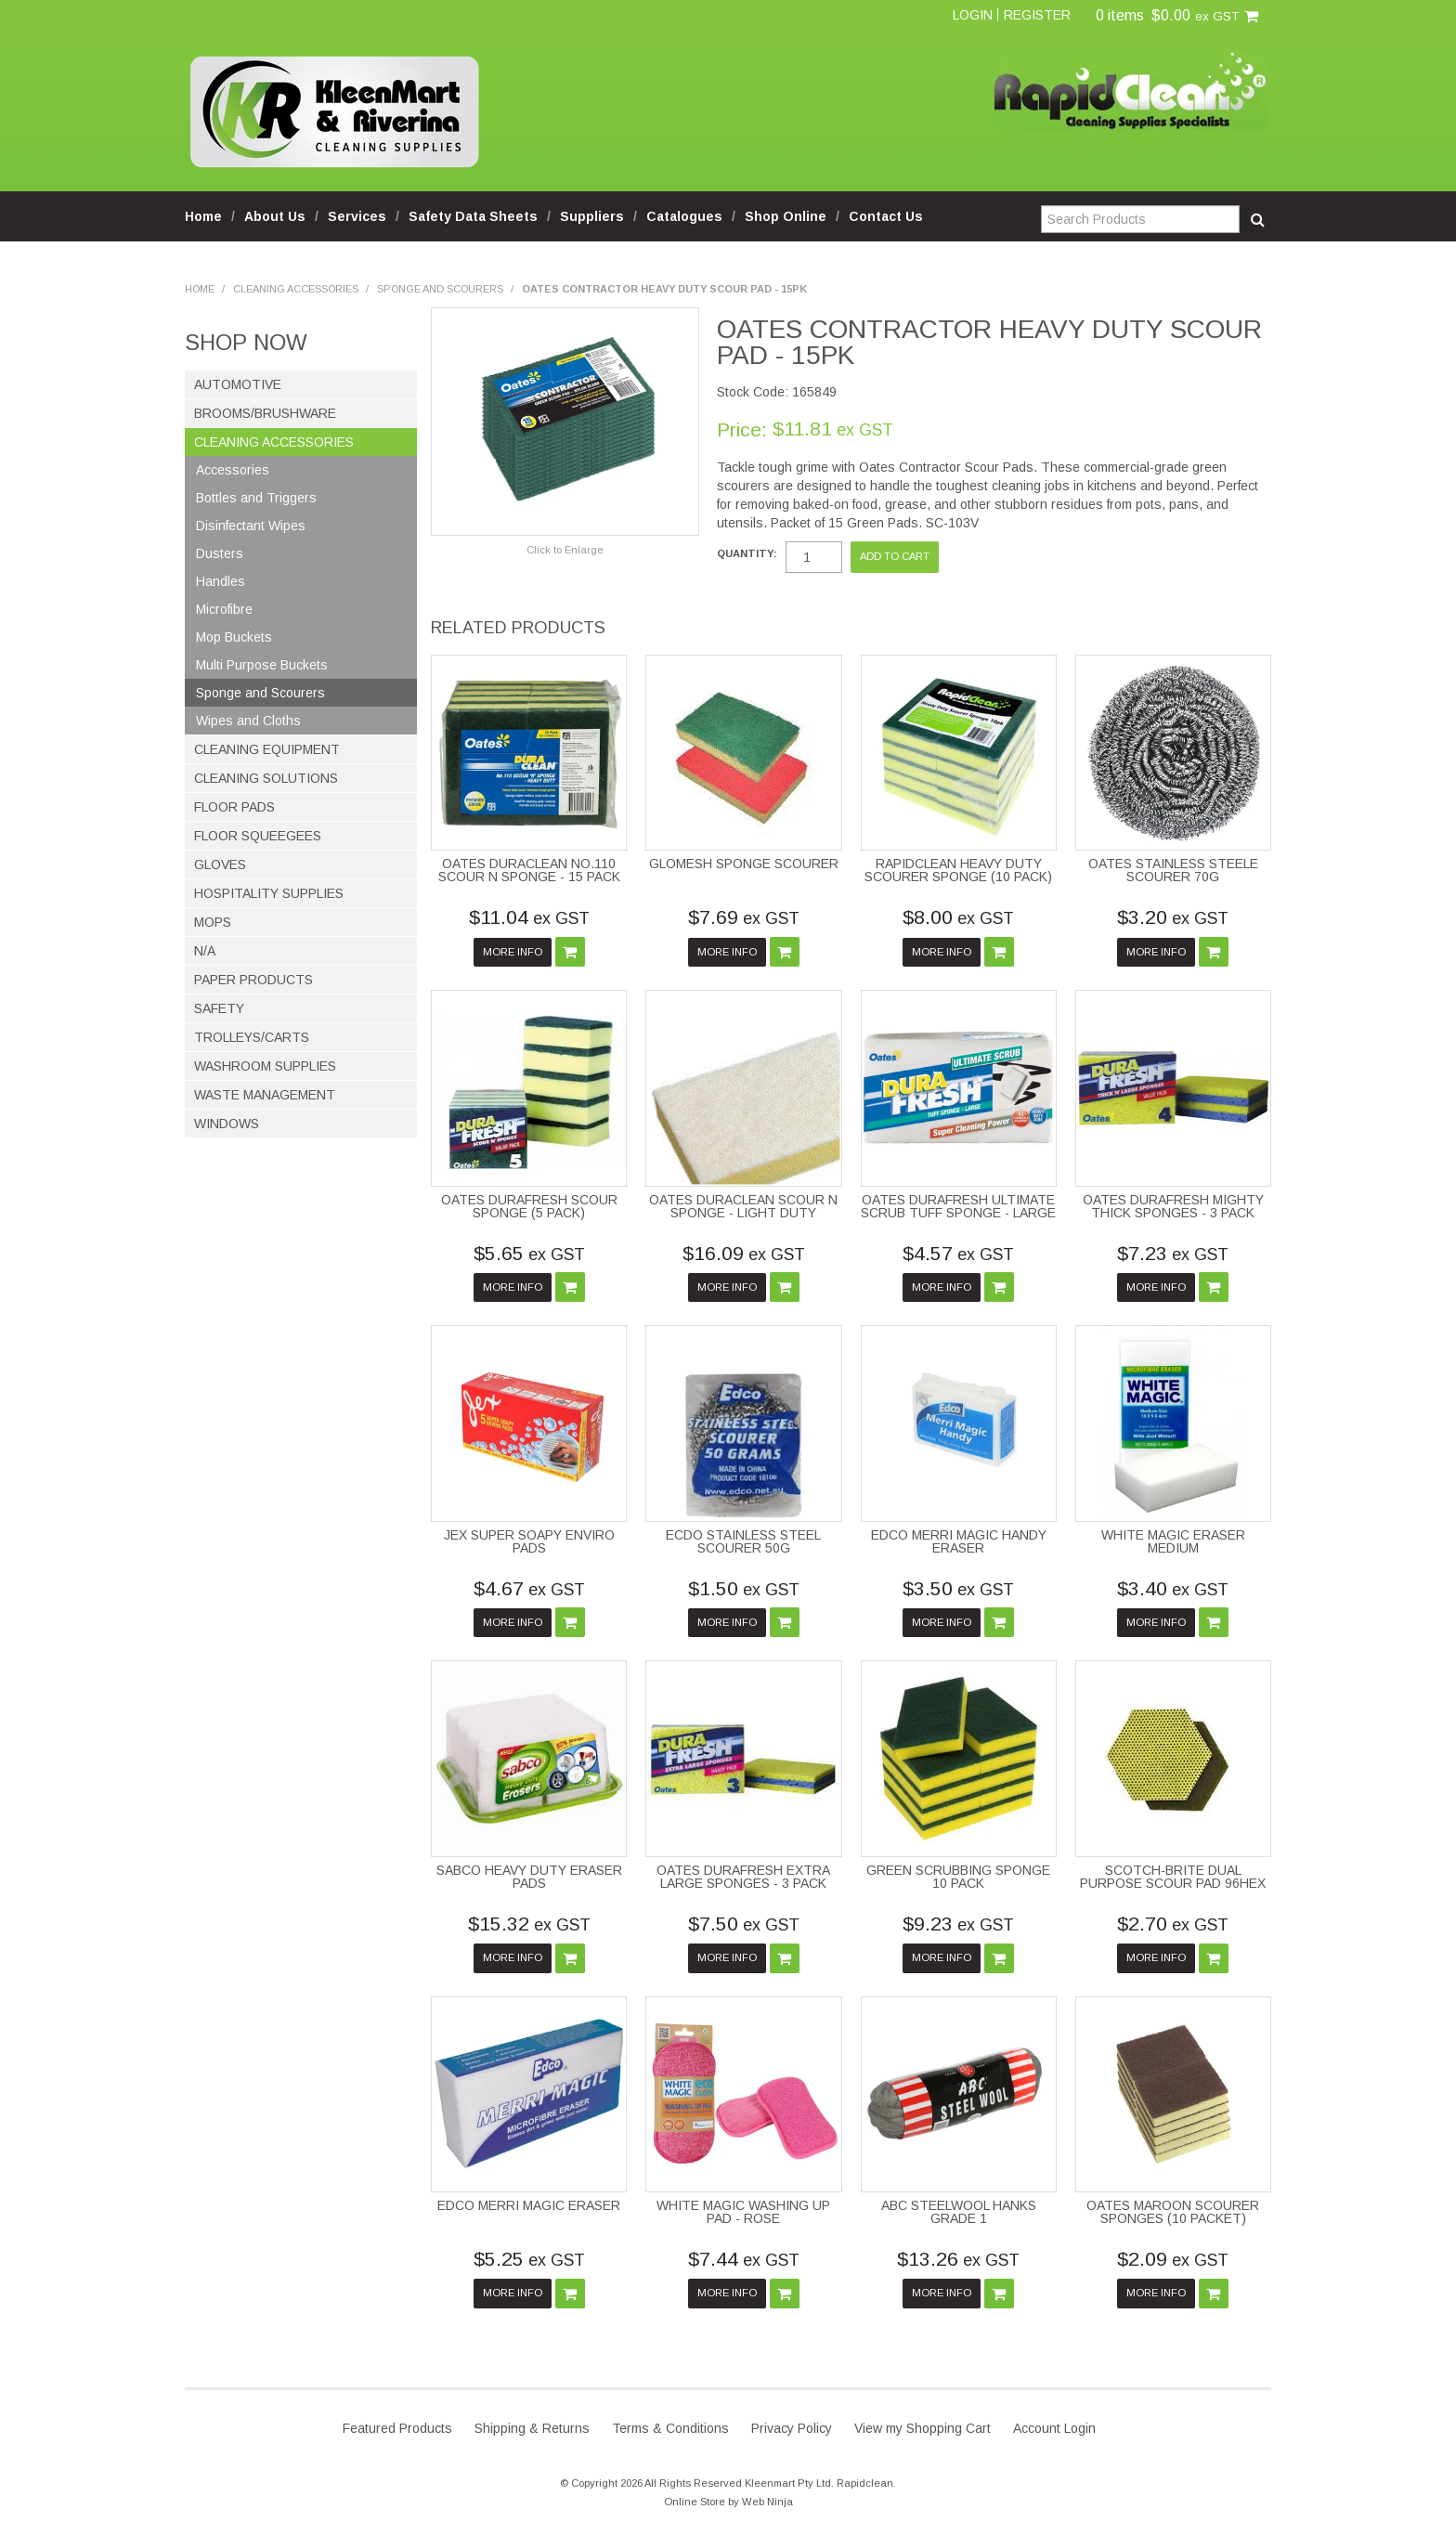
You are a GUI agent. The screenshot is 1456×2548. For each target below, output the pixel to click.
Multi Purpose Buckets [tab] (262, 664)
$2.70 (1172, 1923)
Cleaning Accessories (295, 288)
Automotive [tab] (237, 384)
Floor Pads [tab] (234, 807)
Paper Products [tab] (253, 979)
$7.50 (744, 1923)
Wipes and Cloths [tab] (248, 720)
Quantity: (747, 554)
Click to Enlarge (565, 549)
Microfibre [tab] (224, 609)
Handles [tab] (220, 581)
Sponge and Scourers (440, 288)
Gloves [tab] (220, 864)
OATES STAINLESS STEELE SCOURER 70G (1173, 870)
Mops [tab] (212, 922)
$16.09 (743, 1253)
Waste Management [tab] (264, 1094)
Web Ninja (767, 2501)
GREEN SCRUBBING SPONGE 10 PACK (958, 1877)
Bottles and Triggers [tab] (256, 497)
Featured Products (397, 2428)
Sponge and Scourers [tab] (260, 692)
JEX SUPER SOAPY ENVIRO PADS (529, 1541)
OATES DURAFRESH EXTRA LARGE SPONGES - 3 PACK (743, 1877)
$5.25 (529, 2258)
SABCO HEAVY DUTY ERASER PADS (529, 1877)
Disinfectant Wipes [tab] (251, 525)
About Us (275, 216)
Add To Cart (570, 952)
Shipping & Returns (532, 2428)
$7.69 (744, 917)
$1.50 (744, 1588)
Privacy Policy (791, 2428)
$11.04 (529, 917)
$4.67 (529, 1588)
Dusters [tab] (219, 553)
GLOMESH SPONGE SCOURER (743, 863)
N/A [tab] (204, 950)
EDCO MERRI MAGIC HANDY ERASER (958, 1541)
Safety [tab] (219, 1008)
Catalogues (684, 216)
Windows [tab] (226, 1123)
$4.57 (958, 1253)
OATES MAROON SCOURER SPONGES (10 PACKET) (1172, 2212)
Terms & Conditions (670, 2428)
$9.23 (958, 1923)
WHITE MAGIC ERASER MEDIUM (1173, 1541)
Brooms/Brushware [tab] (265, 413)
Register (1037, 14)
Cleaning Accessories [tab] (274, 442)
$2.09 (1172, 2258)
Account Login (1054, 2428)
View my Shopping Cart (922, 2428)
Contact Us (886, 216)
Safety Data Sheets (473, 216)
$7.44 (744, 2258)
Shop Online (785, 216)
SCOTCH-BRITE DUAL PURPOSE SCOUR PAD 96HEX (1173, 1877)
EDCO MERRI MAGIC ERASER (528, 2205)
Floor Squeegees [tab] (257, 835)
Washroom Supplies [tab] (265, 1066)
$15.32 (529, 1923)
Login (973, 14)
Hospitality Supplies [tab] (269, 893)
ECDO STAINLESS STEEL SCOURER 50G (743, 1541)
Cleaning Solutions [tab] (266, 778)
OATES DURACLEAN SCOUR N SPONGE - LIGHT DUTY (743, 1206)
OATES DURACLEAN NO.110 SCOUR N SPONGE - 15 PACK (529, 870)
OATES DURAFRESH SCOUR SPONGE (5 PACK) (529, 1206)
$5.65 (529, 1253)
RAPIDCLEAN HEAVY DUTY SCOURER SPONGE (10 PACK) (958, 870)
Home (203, 216)
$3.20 (1172, 917)
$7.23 (1172, 1253)
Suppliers (592, 216)
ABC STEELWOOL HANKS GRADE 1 (958, 2212)
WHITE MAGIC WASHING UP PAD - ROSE (743, 2212)
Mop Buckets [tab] (234, 637)
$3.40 (1172, 1588)
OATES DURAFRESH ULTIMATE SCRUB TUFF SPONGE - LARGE (958, 1206)
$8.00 (958, 917)
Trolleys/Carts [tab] (251, 1037)
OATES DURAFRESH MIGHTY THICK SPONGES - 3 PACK (1173, 1206)
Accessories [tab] (232, 469)
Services (357, 216)
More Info (512, 951)
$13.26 (958, 2258)
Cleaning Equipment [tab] (267, 749)
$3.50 (958, 1588)
